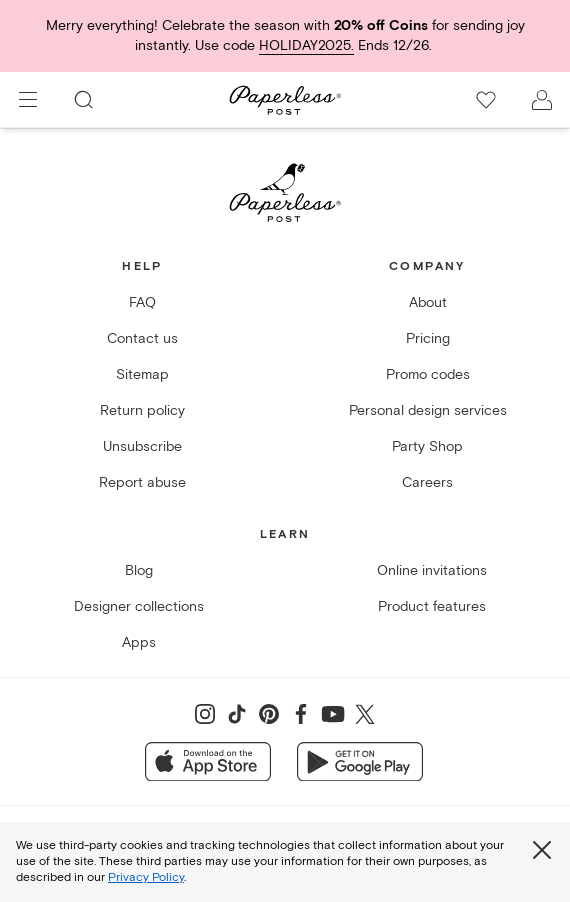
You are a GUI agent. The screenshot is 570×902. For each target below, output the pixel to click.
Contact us (142, 338)
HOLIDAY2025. (306, 45)
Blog (139, 570)
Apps (139, 642)
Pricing (428, 338)
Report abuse (142, 482)
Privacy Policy (146, 877)
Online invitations (432, 570)
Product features (432, 606)
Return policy (142, 410)
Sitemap (142, 374)
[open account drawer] (542, 100)
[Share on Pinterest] (269, 714)
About (428, 302)
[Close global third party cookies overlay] (542, 850)
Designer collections (139, 606)
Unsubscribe (142, 446)
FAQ (142, 302)
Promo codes (428, 374)
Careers (427, 482)
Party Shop (427, 446)
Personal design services (428, 410)
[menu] (28, 100)
